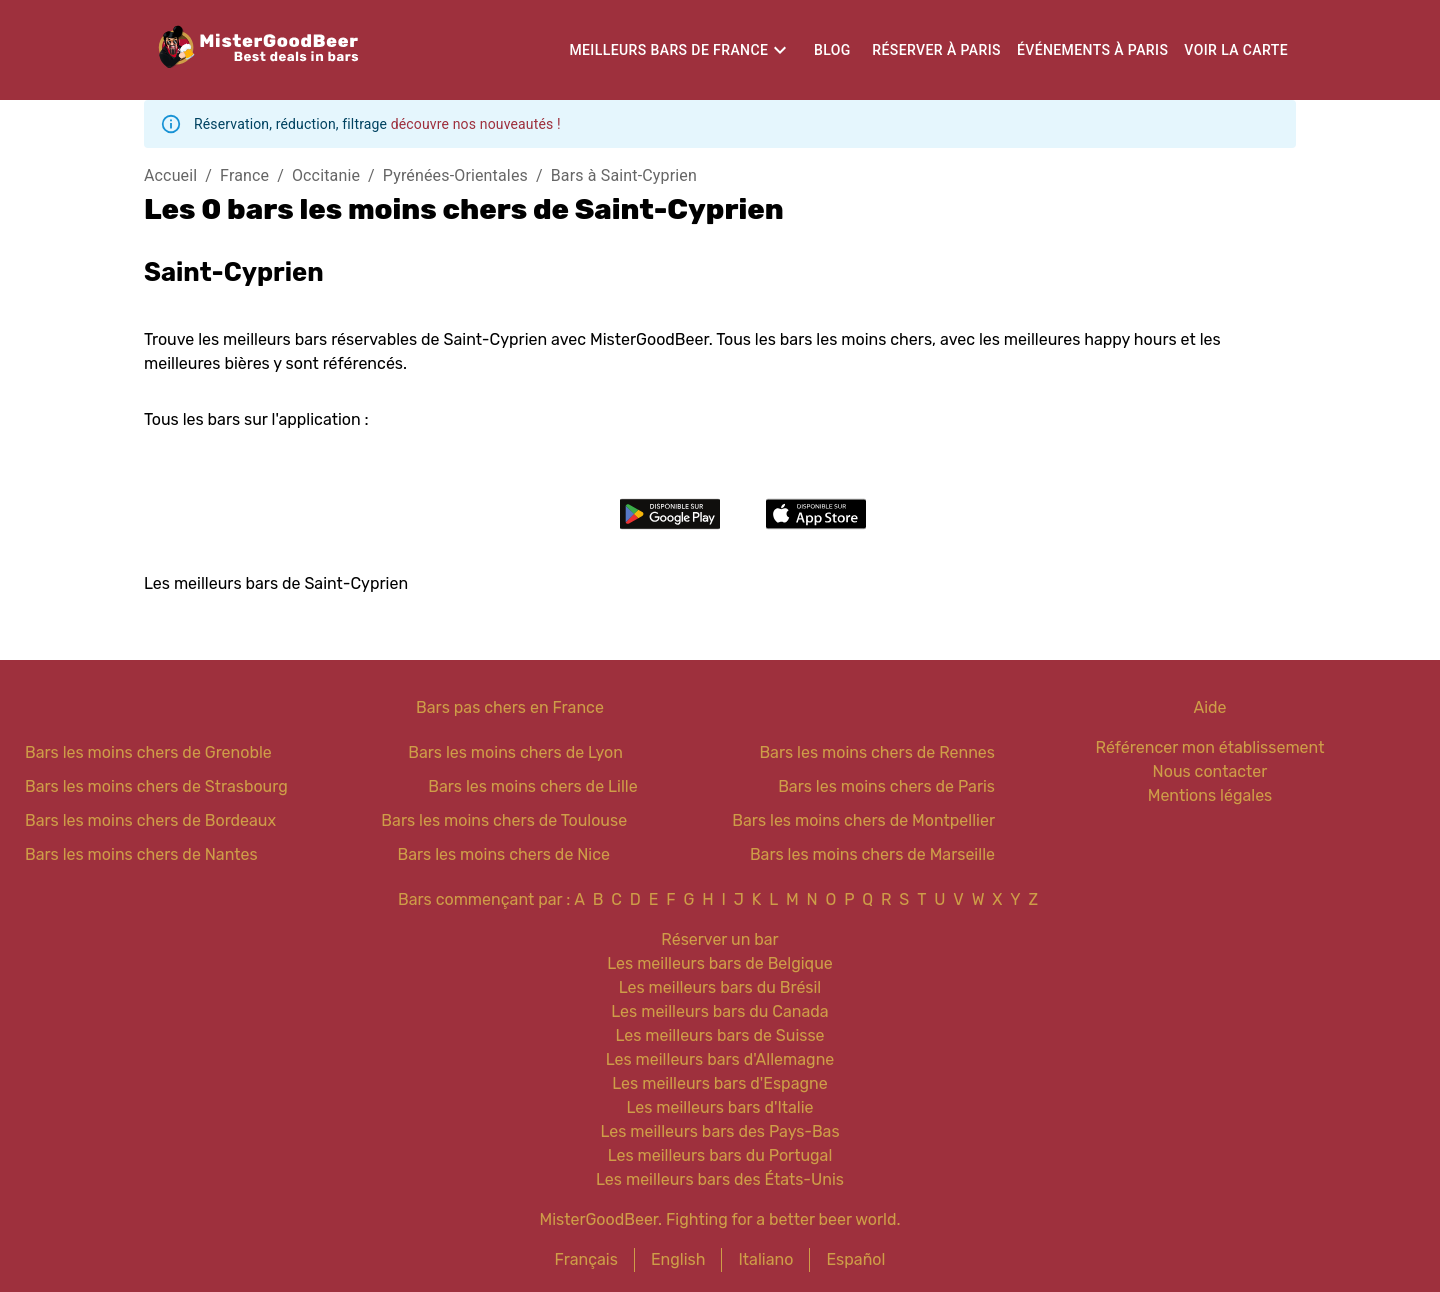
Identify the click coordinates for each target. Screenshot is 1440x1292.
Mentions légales (1210, 795)
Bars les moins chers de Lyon (515, 752)
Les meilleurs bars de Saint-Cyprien (276, 583)
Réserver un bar (719, 939)
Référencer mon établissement (1210, 747)
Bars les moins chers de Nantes (141, 854)
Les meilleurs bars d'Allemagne (720, 1059)
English (678, 1259)
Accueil (170, 175)
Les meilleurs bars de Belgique (719, 963)
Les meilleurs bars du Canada (719, 1011)
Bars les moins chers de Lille (532, 786)
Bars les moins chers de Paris (886, 786)
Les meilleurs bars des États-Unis (720, 1179)
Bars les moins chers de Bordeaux (150, 820)
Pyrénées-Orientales (455, 175)
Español (855, 1259)
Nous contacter (1210, 771)
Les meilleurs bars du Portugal (720, 1155)
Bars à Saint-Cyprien (624, 175)
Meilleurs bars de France (668, 50)
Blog (832, 50)
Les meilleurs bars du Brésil (720, 987)
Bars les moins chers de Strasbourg (156, 786)
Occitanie (326, 175)
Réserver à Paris (936, 50)
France (244, 175)
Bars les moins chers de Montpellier (863, 820)
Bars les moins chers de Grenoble (148, 752)
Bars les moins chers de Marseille (872, 854)
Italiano (765, 1259)
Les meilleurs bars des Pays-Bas (719, 1131)
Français (586, 1259)
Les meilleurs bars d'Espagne (719, 1083)
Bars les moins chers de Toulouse (504, 820)
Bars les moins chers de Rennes (877, 752)
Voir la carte (1236, 50)
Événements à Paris (1092, 50)
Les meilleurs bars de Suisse (719, 1035)
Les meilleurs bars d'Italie (719, 1107)
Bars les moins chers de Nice (504, 854)
